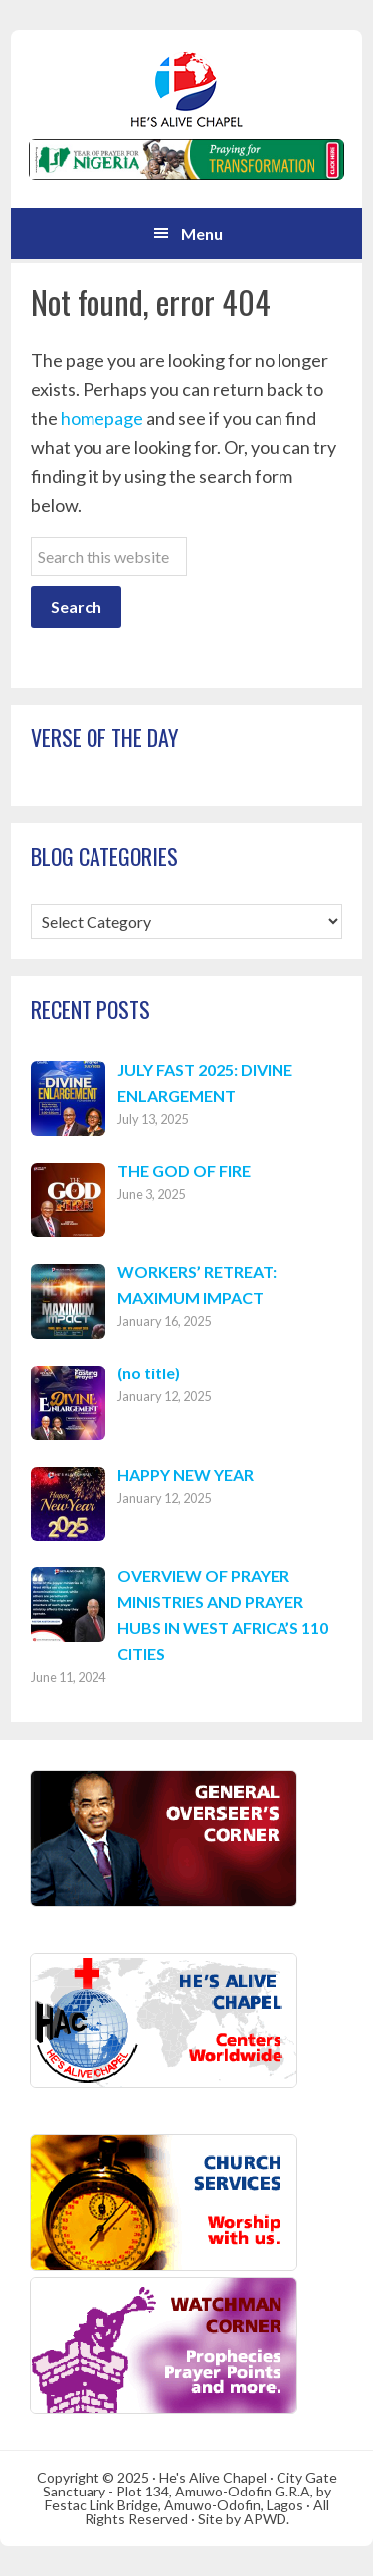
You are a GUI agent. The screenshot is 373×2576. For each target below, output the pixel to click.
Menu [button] (202, 233)
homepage (102, 418)
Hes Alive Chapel (187, 89)
